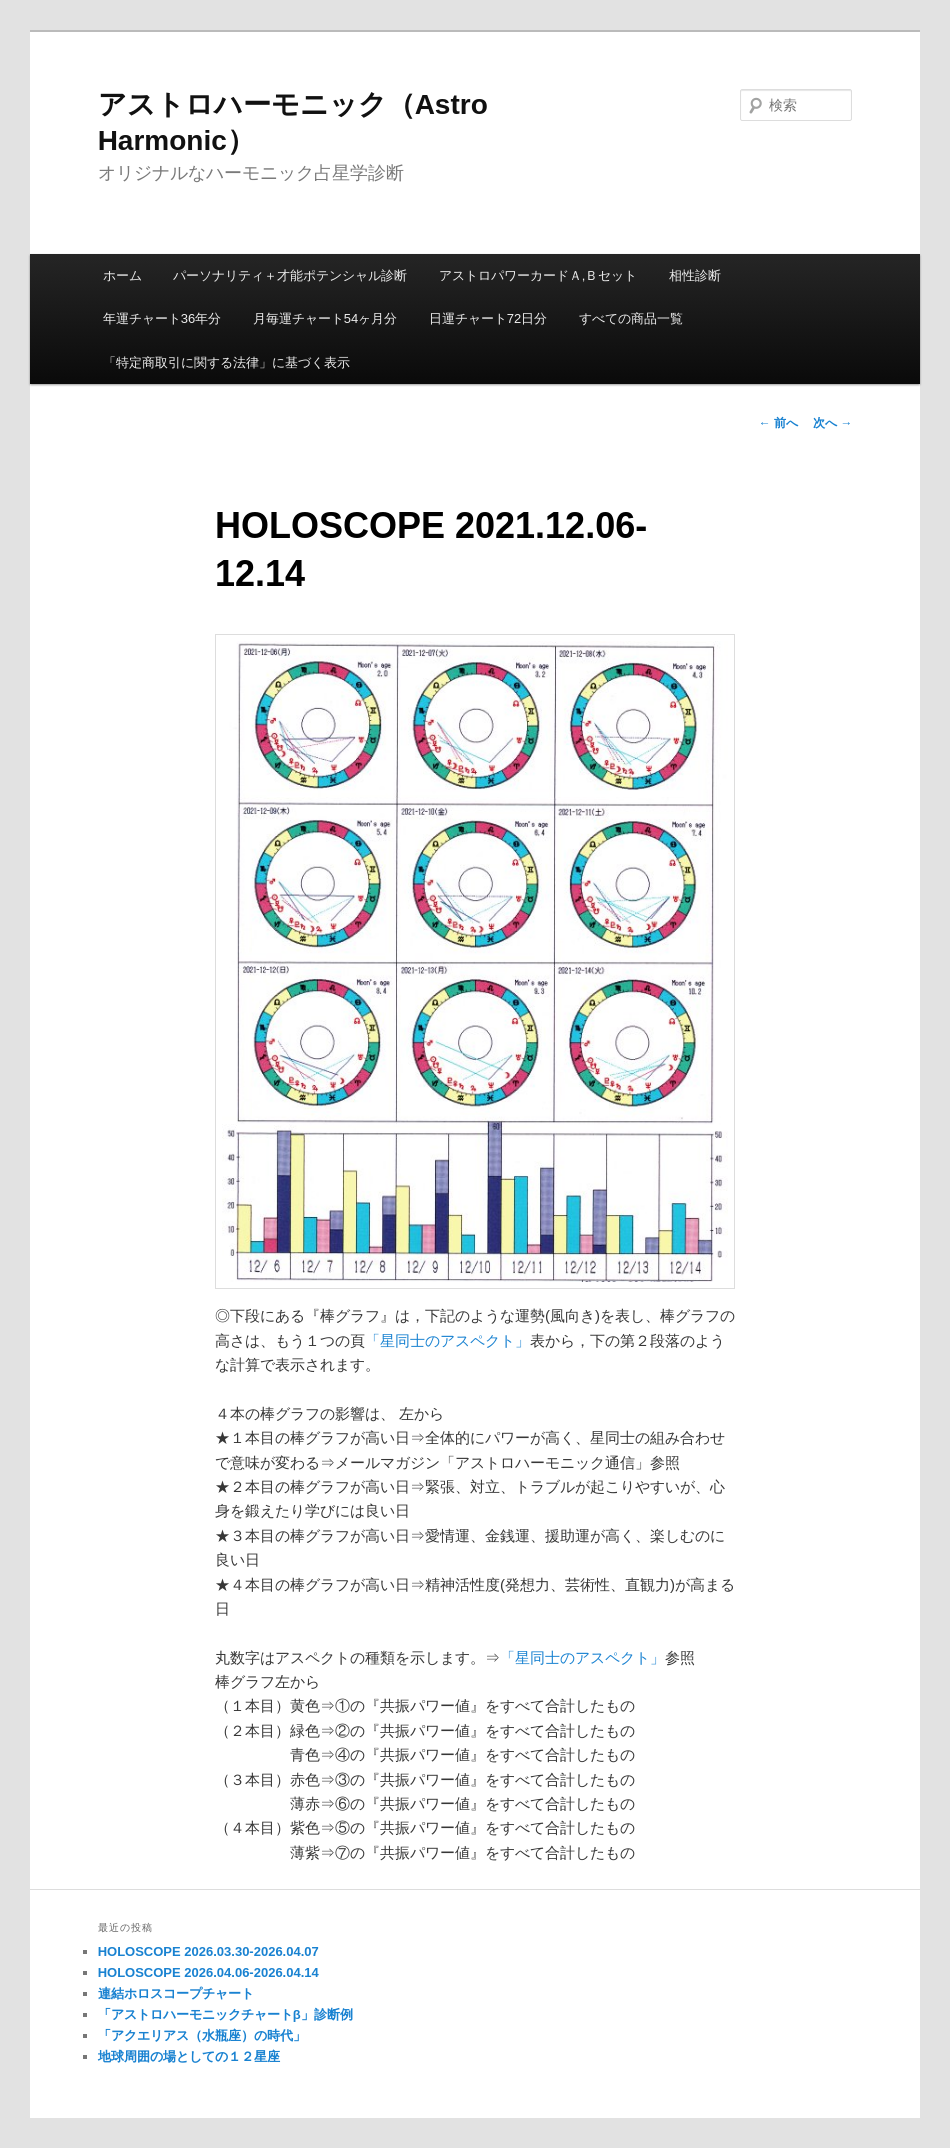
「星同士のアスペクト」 (447, 1340)
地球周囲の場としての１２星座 (189, 2056)
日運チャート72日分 (488, 318)
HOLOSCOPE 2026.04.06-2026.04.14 (208, 1972)
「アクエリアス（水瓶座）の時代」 (202, 2035)
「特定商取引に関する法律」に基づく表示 (226, 362)
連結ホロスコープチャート (176, 1993)
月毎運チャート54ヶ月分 (325, 318)
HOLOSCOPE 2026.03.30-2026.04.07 (208, 1951)
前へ (778, 423)
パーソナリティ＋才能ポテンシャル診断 (290, 275)
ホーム (122, 275)
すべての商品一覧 (631, 318)
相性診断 (695, 275)
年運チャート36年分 (162, 318)
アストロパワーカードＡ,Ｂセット (538, 275)
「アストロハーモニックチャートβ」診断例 (225, 2014)
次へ (832, 423)
